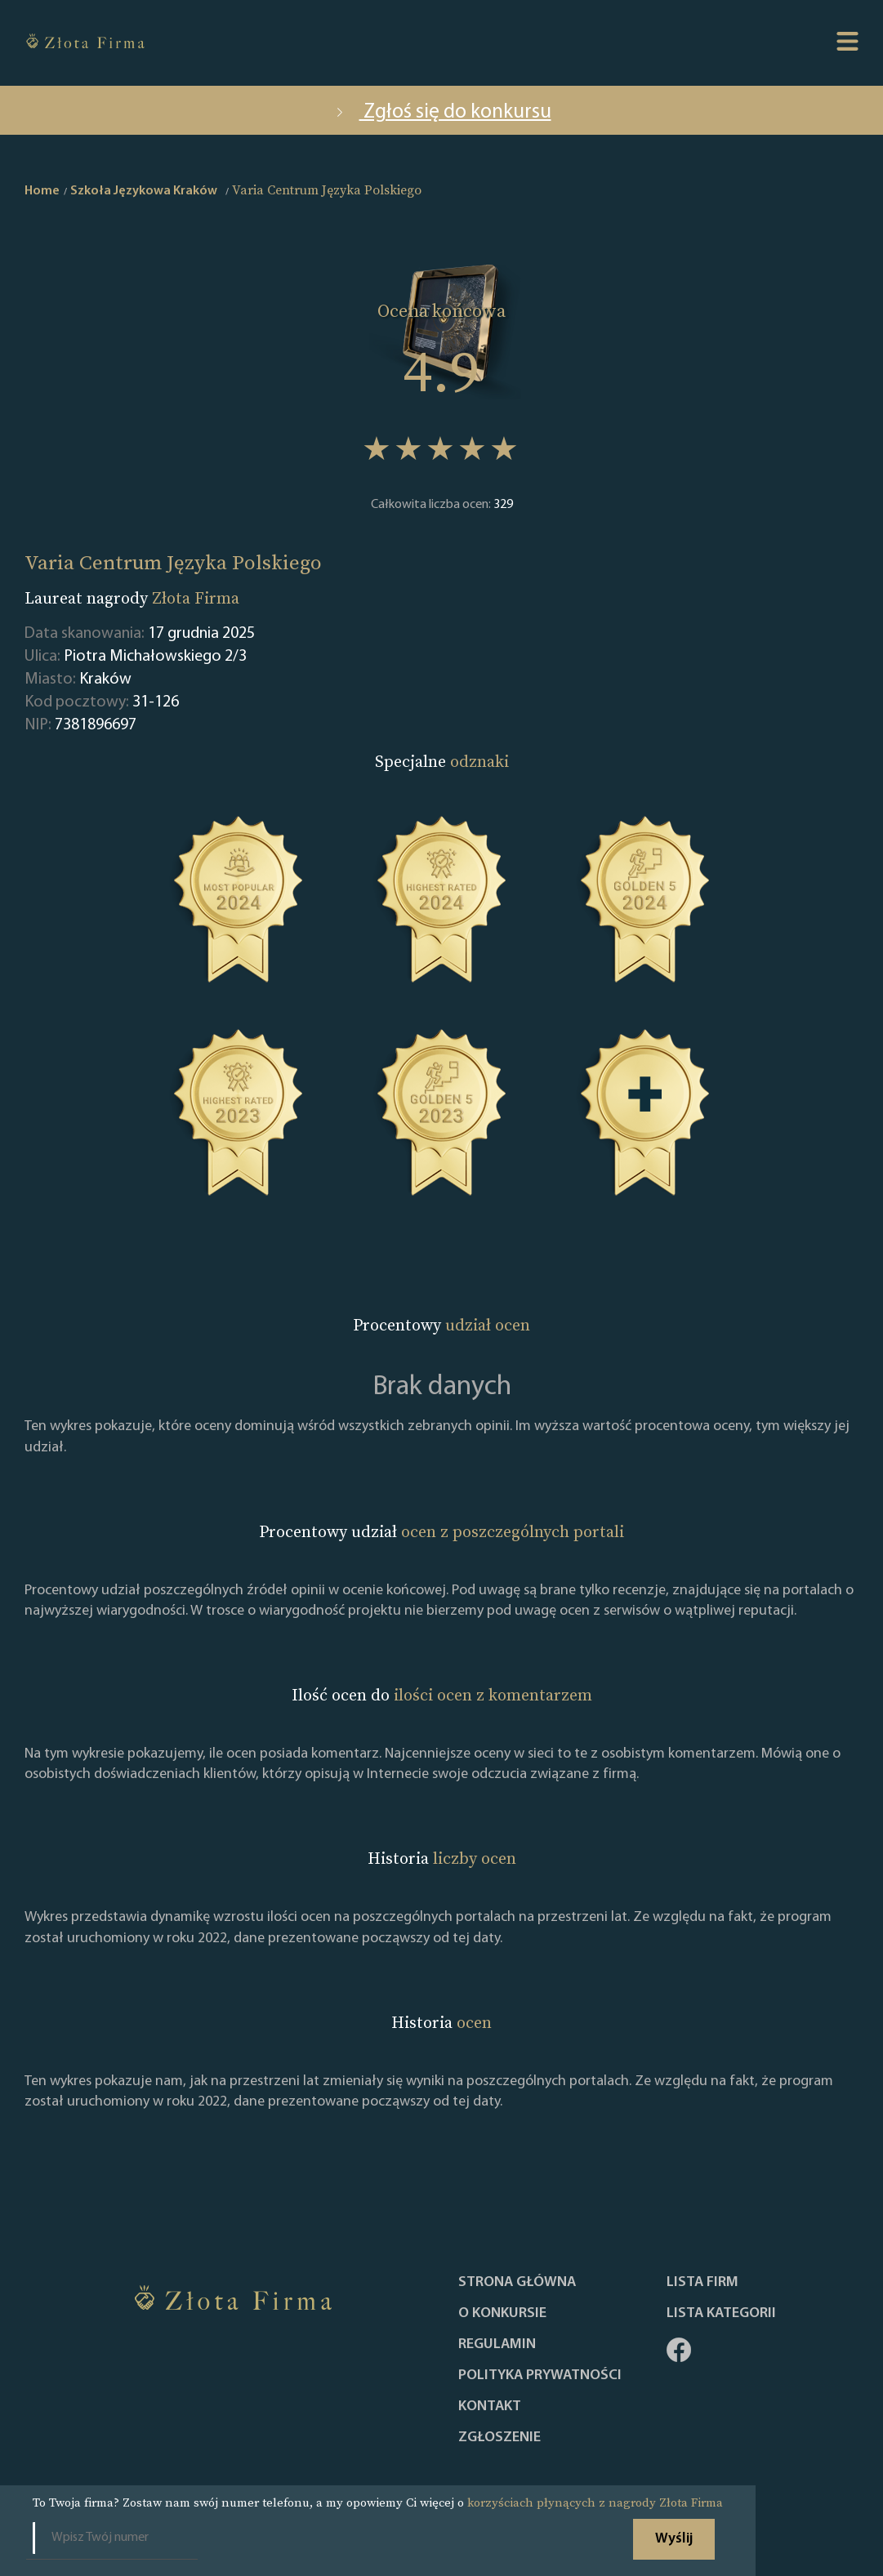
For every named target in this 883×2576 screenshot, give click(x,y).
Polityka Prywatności (540, 2376)
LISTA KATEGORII (721, 2313)
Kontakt (489, 2407)
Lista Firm (702, 2282)
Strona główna (517, 2282)
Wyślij (674, 2539)
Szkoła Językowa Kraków (143, 191)
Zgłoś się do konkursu (441, 112)
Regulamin (497, 2345)
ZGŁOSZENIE (499, 2438)
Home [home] (42, 191)
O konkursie (502, 2313)
